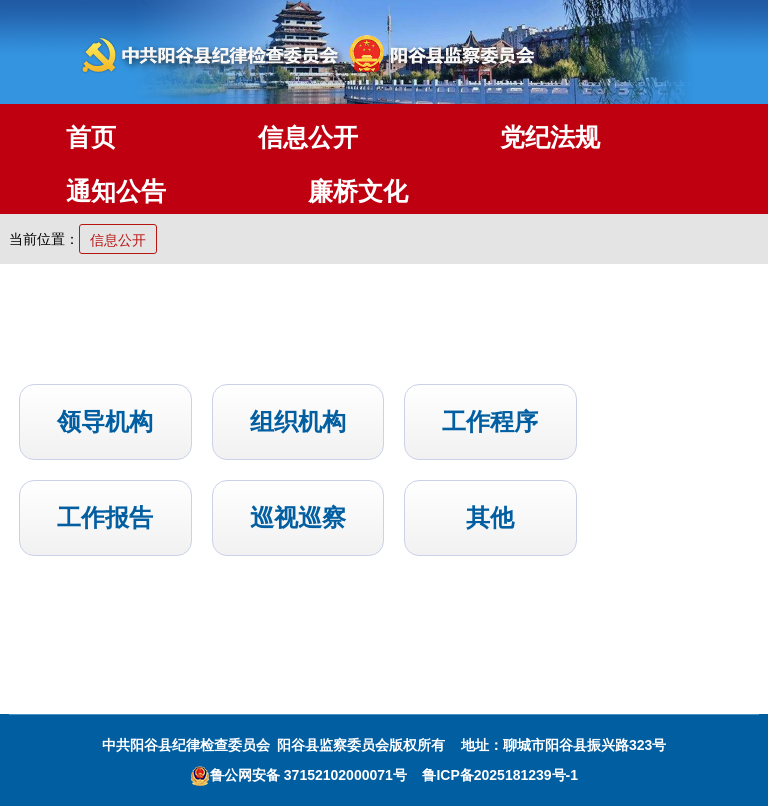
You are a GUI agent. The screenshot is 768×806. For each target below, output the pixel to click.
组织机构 (298, 421)
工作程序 (490, 421)
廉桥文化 (358, 191)
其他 (490, 517)
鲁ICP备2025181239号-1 (500, 775)
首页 (91, 137)
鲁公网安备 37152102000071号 (298, 775)
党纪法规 (550, 137)
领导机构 (105, 421)
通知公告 (116, 191)
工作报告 (105, 517)
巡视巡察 (298, 517)
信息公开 (308, 137)
